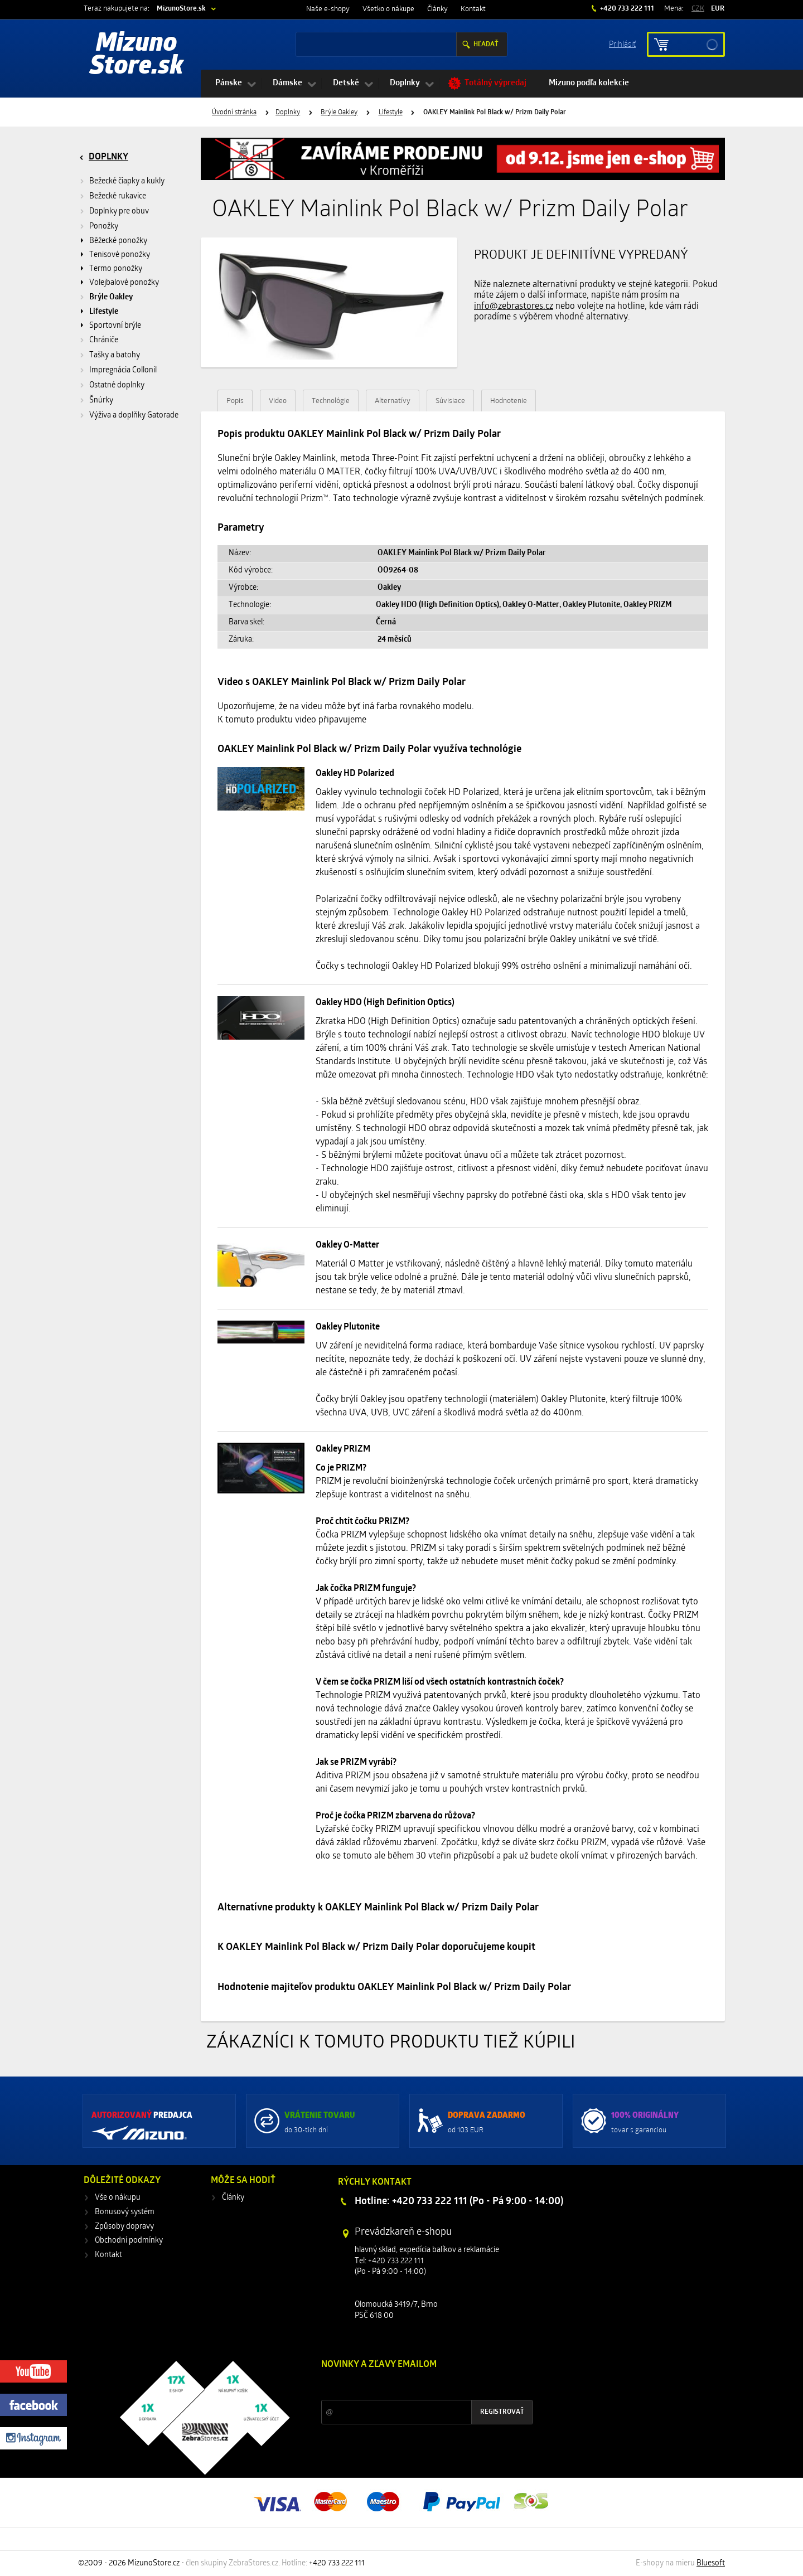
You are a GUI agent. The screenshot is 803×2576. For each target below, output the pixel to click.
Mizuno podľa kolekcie (589, 83)
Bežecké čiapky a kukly (127, 181)
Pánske (228, 83)
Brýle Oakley (339, 112)
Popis (235, 401)
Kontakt (473, 9)
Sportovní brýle (115, 326)
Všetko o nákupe (388, 9)
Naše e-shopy (328, 9)
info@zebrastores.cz (513, 306)
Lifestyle (391, 112)
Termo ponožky (115, 269)
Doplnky (405, 83)
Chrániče (103, 340)
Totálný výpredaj (495, 83)
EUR (717, 8)
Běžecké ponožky (118, 241)
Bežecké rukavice (117, 196)
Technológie (331, 401)
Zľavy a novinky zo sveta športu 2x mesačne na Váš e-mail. (418, 2385)
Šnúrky (101, 400)
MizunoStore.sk (181, 8)
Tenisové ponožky (119, 255)
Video (278, 401)
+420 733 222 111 (626, 8)
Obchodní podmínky (129, 2241)
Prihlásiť (622, 43)
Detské (346, 83)
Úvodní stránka (234, 112)
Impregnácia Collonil (123, 370)
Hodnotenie (508, 401)
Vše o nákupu (118, 2198)
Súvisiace (450, 401)
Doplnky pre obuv (119, 211)
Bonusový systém (124, 2212)
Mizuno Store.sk (136, 56)
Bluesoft (710, 2563)
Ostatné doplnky (116, 385)
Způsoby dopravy (124, 2227)
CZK (697, 8)
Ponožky (103, 226)
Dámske (287, 83)
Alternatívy (392, 401)
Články (437, 9)
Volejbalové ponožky (124, 283)
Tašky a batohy (114, 355)
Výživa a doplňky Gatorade (133, 415)
